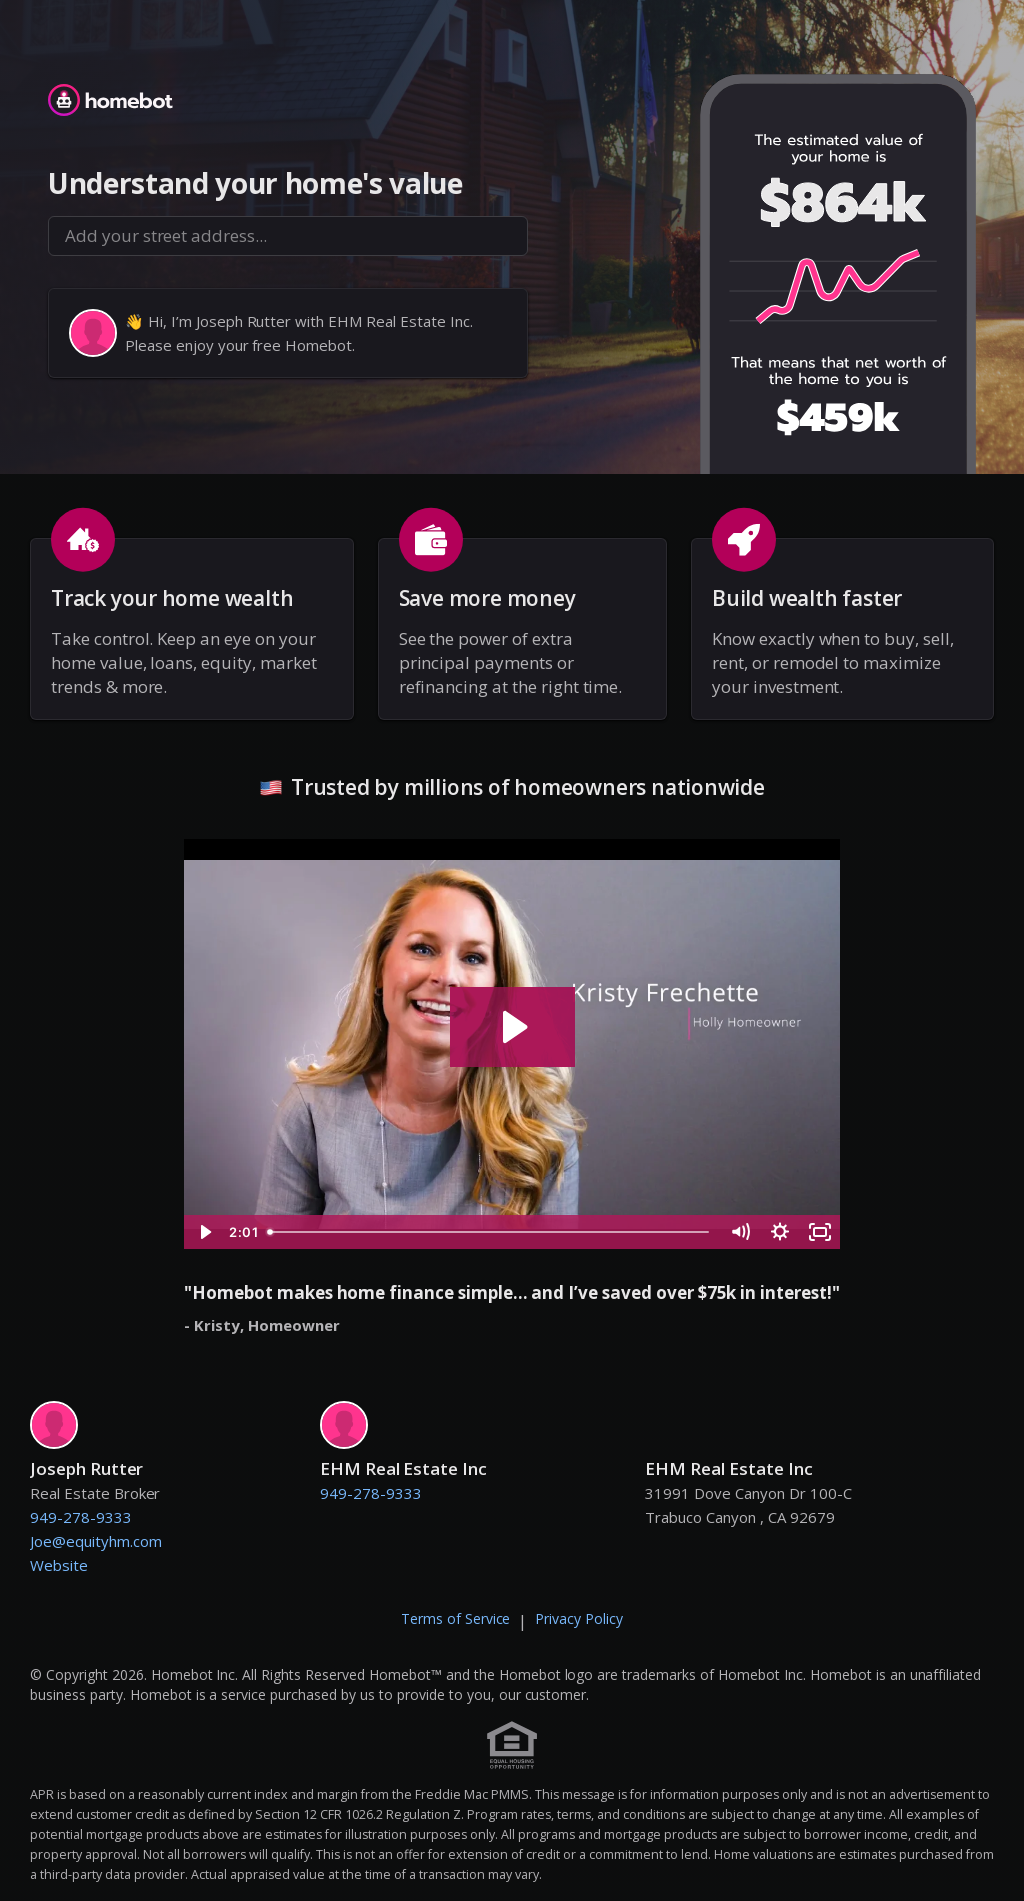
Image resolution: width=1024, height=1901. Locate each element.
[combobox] (288, 236)
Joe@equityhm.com (96, 1541)
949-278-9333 (81, 1517)
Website (59, 1565)
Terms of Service (456, 1618)
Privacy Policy (579, 1618)
